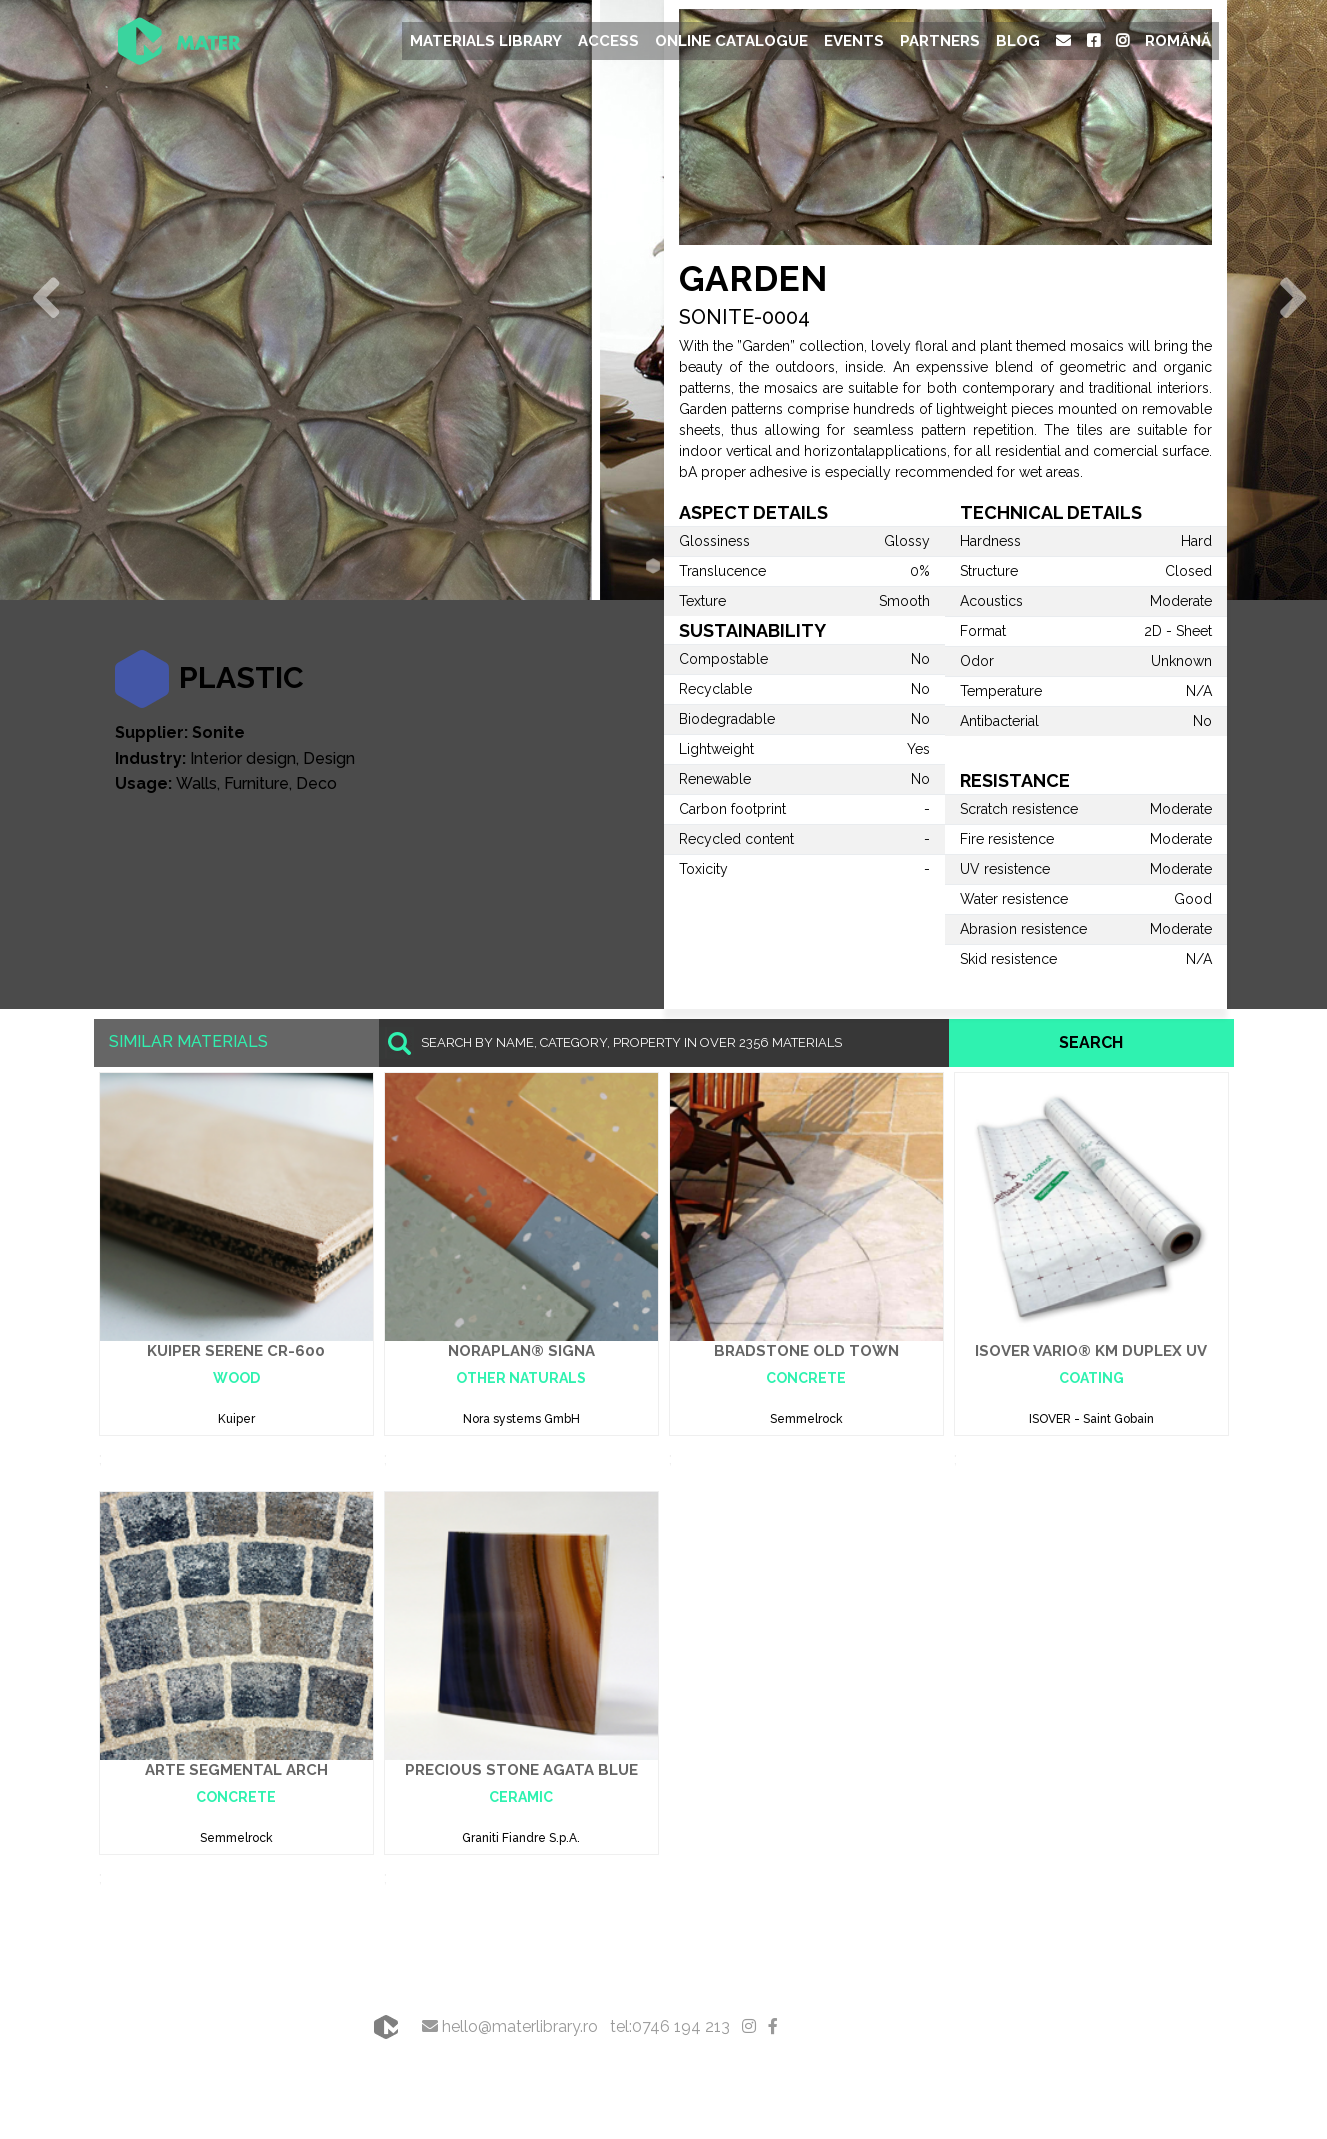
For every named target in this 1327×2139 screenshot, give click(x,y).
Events (854, 41)
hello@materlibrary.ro (510, 2026)
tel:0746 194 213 (670, 2026)
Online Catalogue (731, 41)
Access (608, 41)
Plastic (241, 677)
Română (1178, 41)
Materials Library (486, 41)
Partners (940, 41)
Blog (1018, 41)
